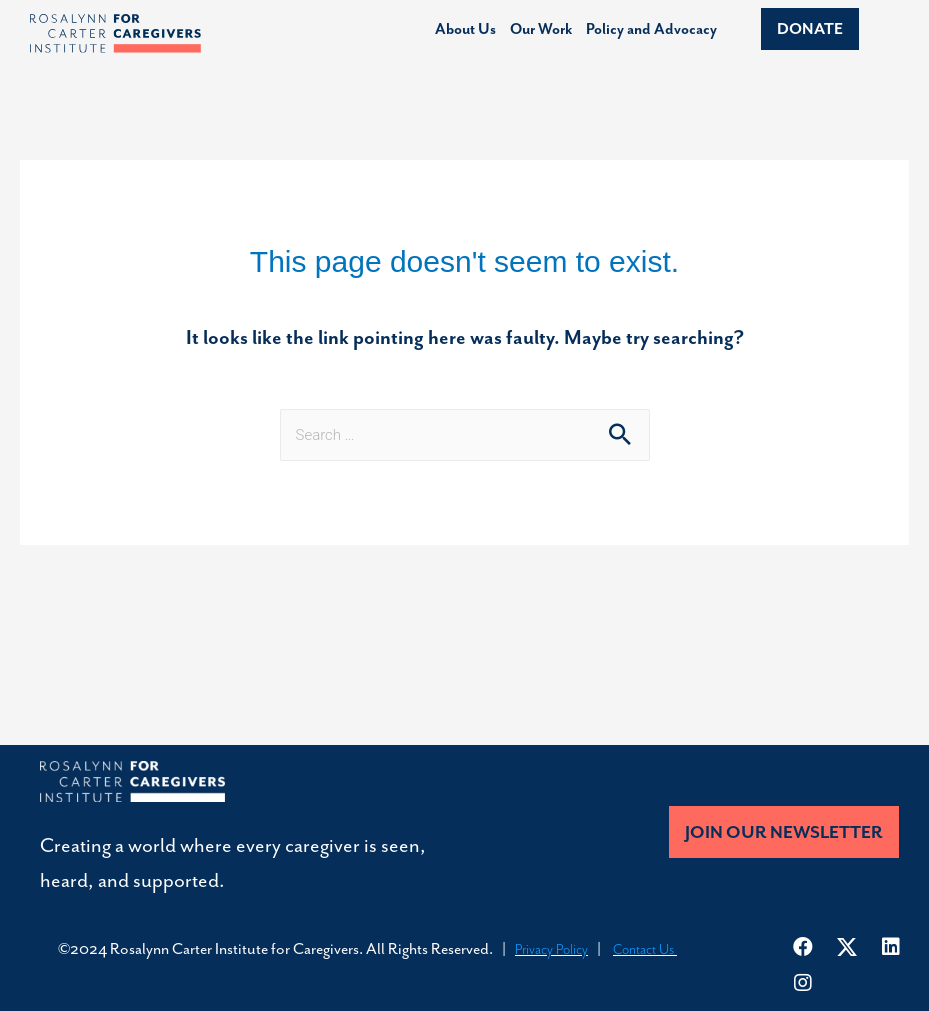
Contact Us (645, 949)
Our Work (541, 29)
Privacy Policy (551, 949)
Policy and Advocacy (651, 29)
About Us (465, 29)
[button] (810, 29)
